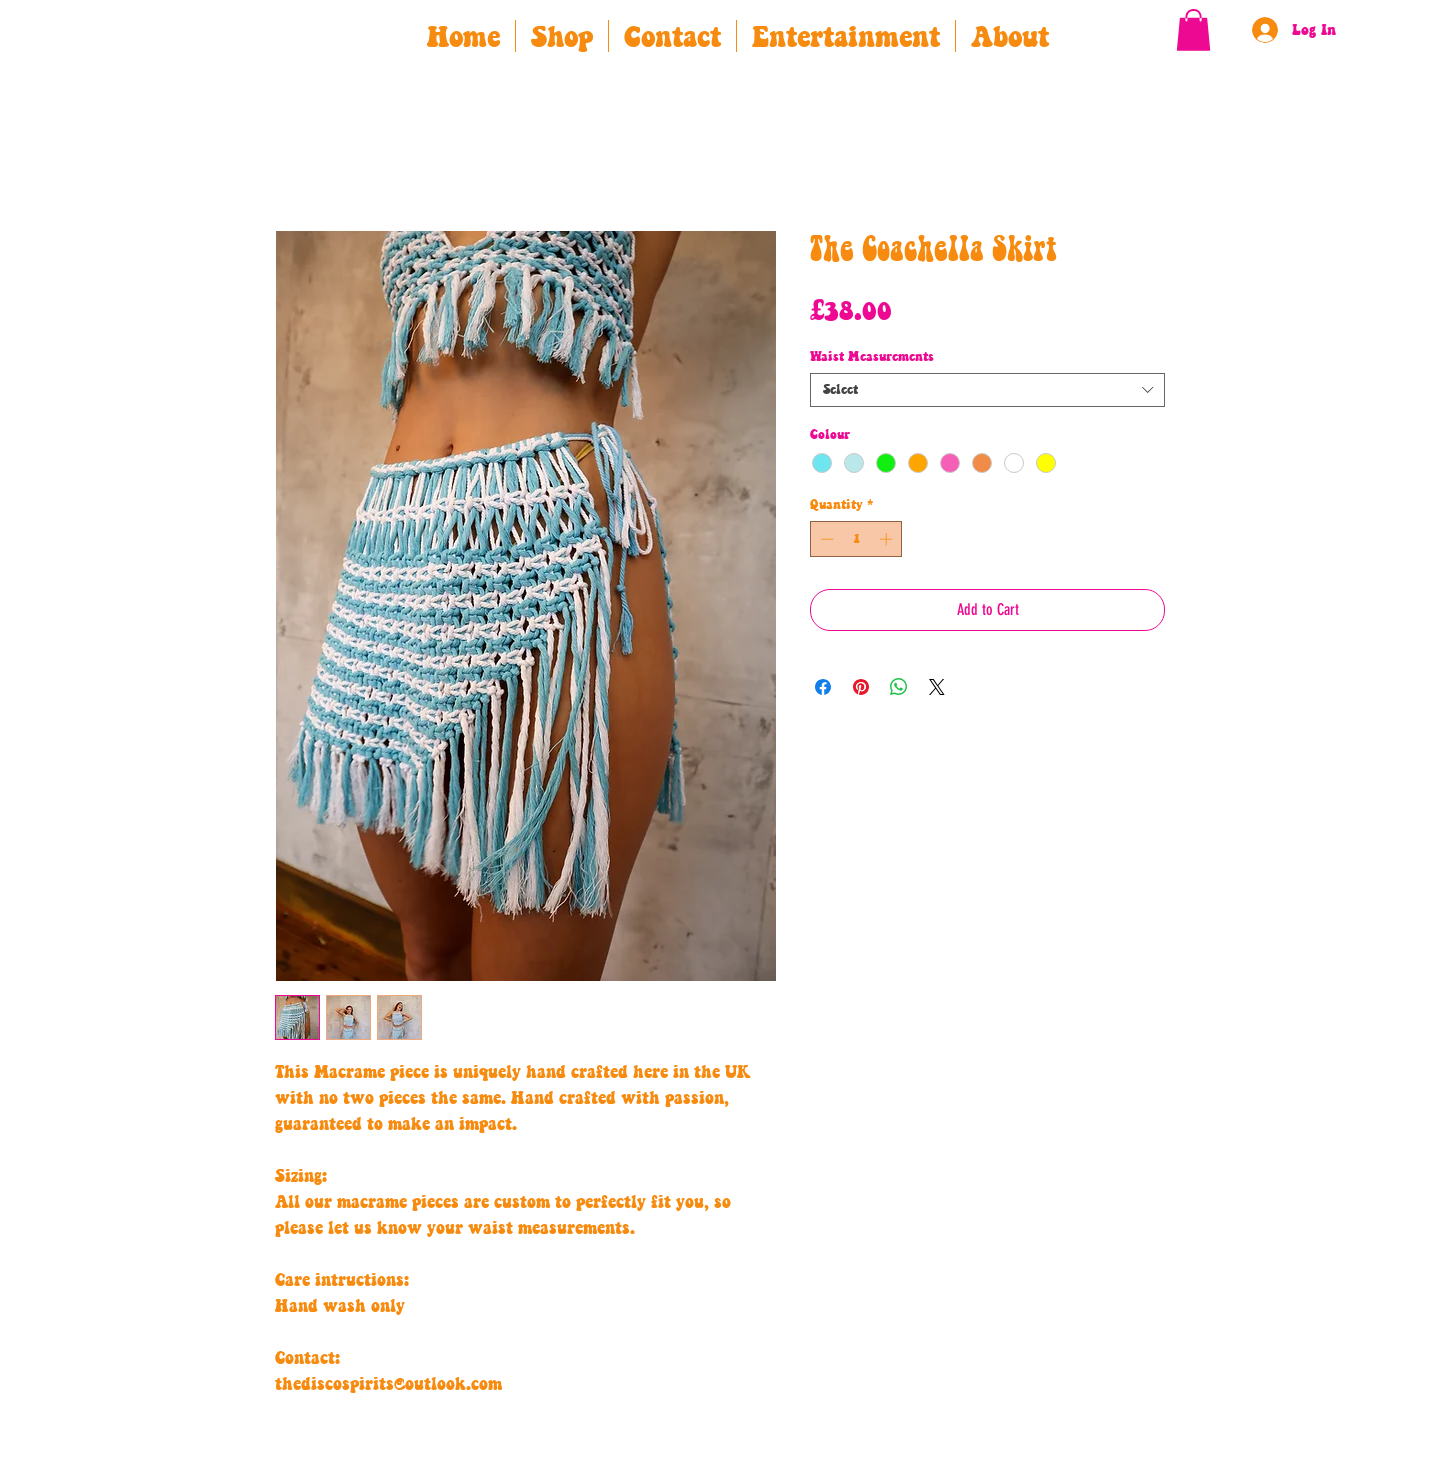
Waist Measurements (872, 357)
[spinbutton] (856, 539)
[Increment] (888, 539)
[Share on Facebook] (823, 687)
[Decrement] (825, 539)
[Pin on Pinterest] (861, 687)
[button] (1193, 30)
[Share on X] (937, 687)
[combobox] (987, 390)
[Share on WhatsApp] (899, 687)
